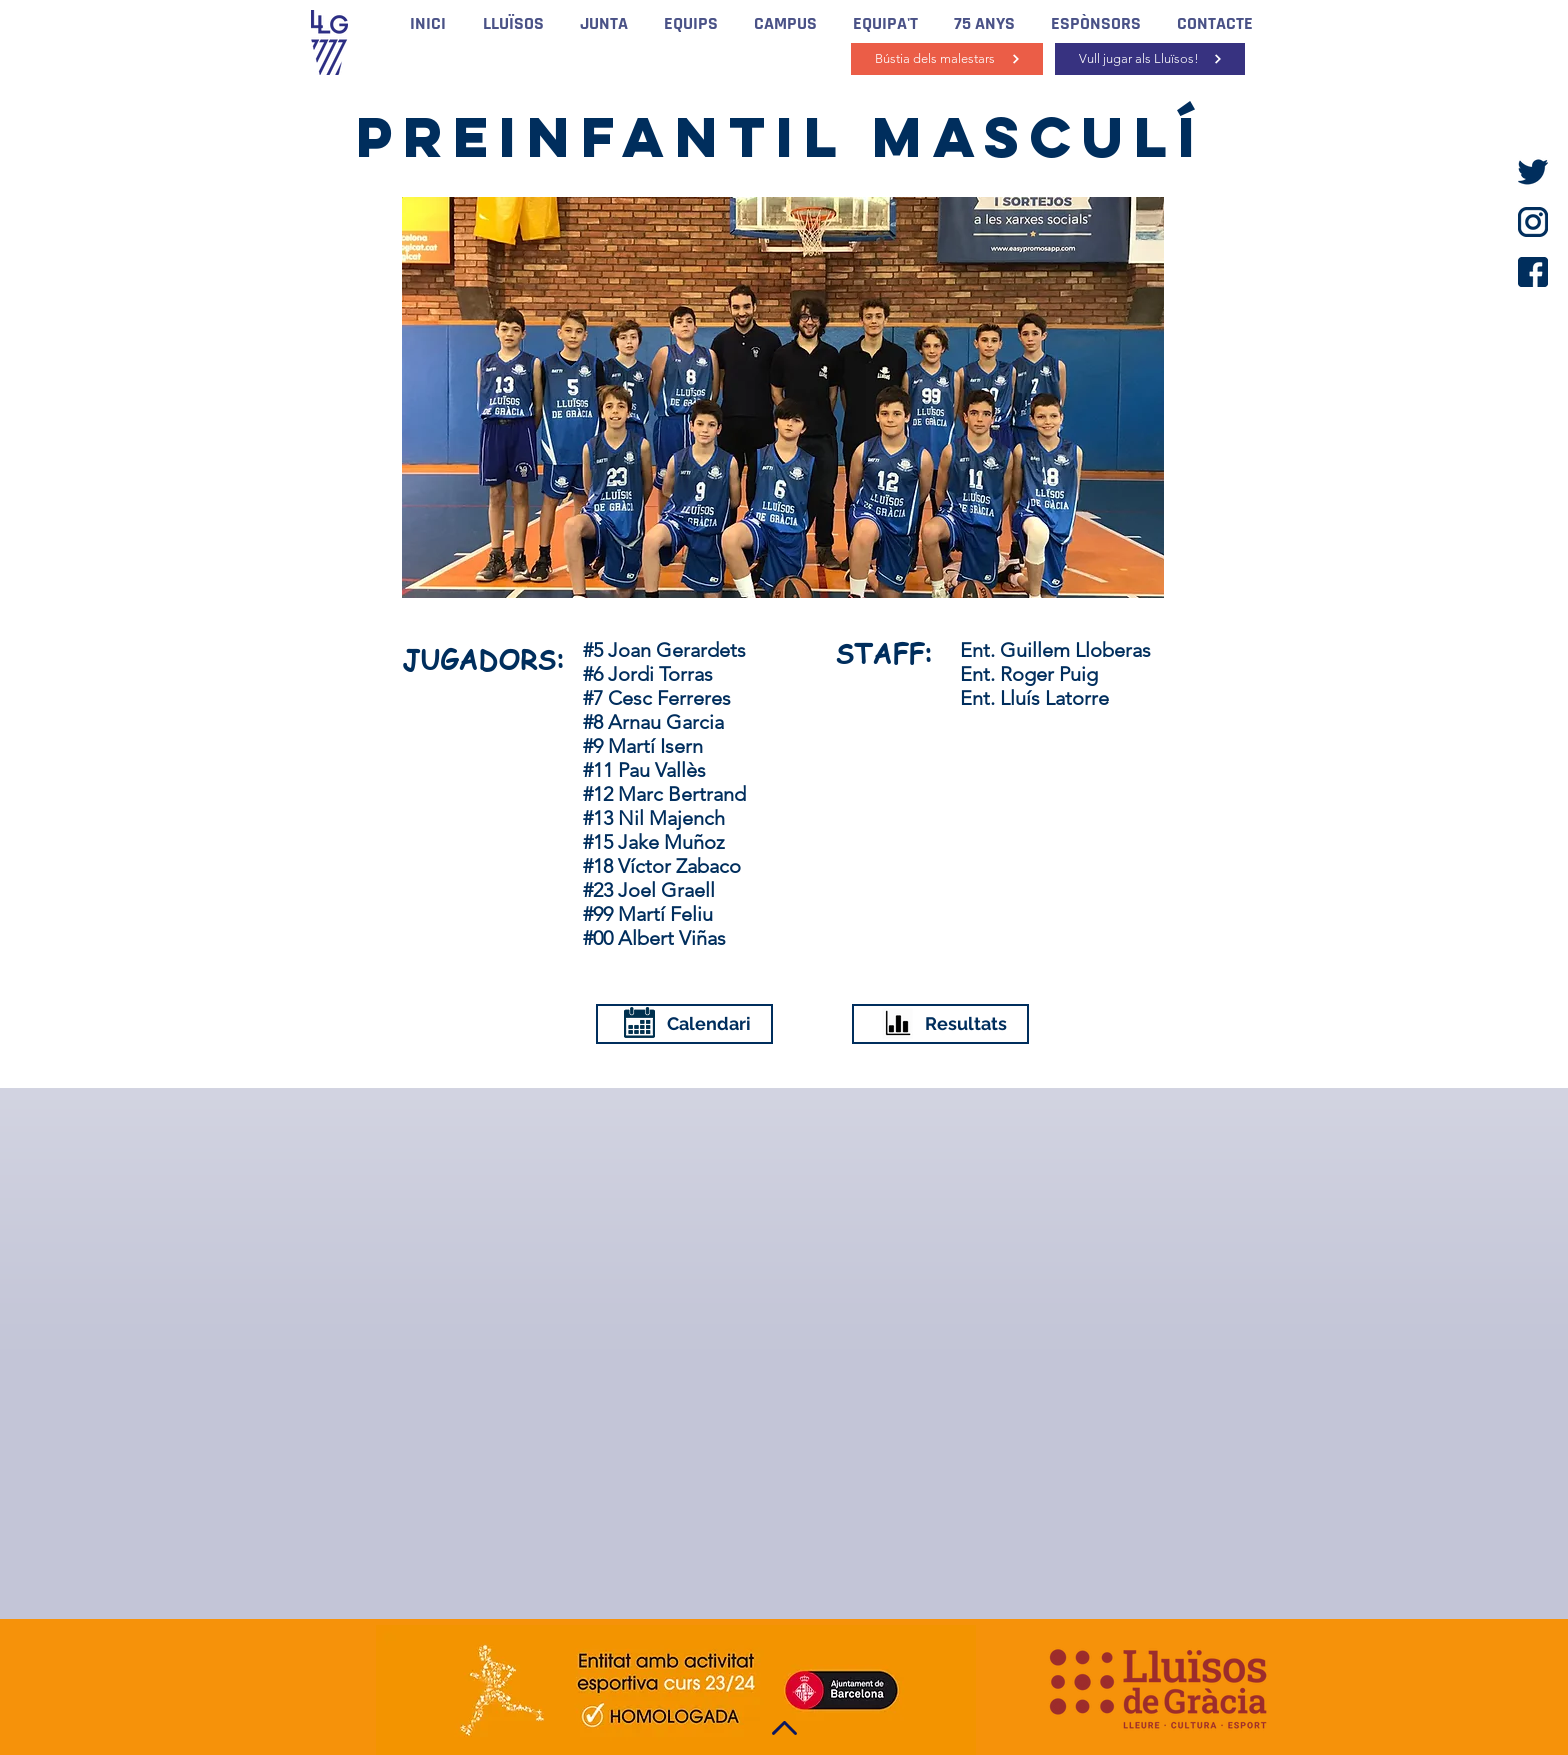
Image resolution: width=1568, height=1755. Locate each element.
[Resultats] (940, 1024)
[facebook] (1533, 272)
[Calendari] (684, 1024)
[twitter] (1533, 172)
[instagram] (1533, 222)
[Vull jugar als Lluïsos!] (1150, 59)
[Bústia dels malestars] (947, 59)
